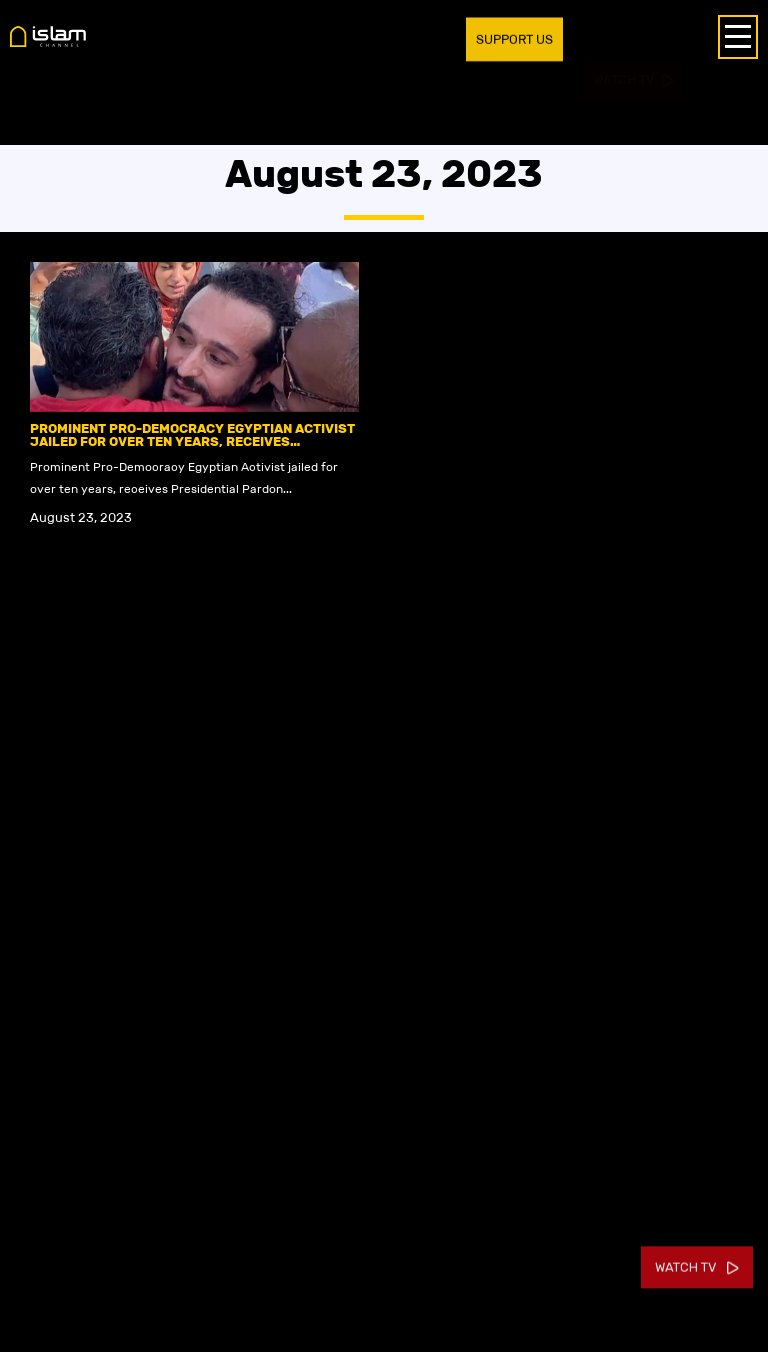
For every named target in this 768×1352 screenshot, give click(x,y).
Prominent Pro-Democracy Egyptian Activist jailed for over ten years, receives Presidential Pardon (192, 441)
